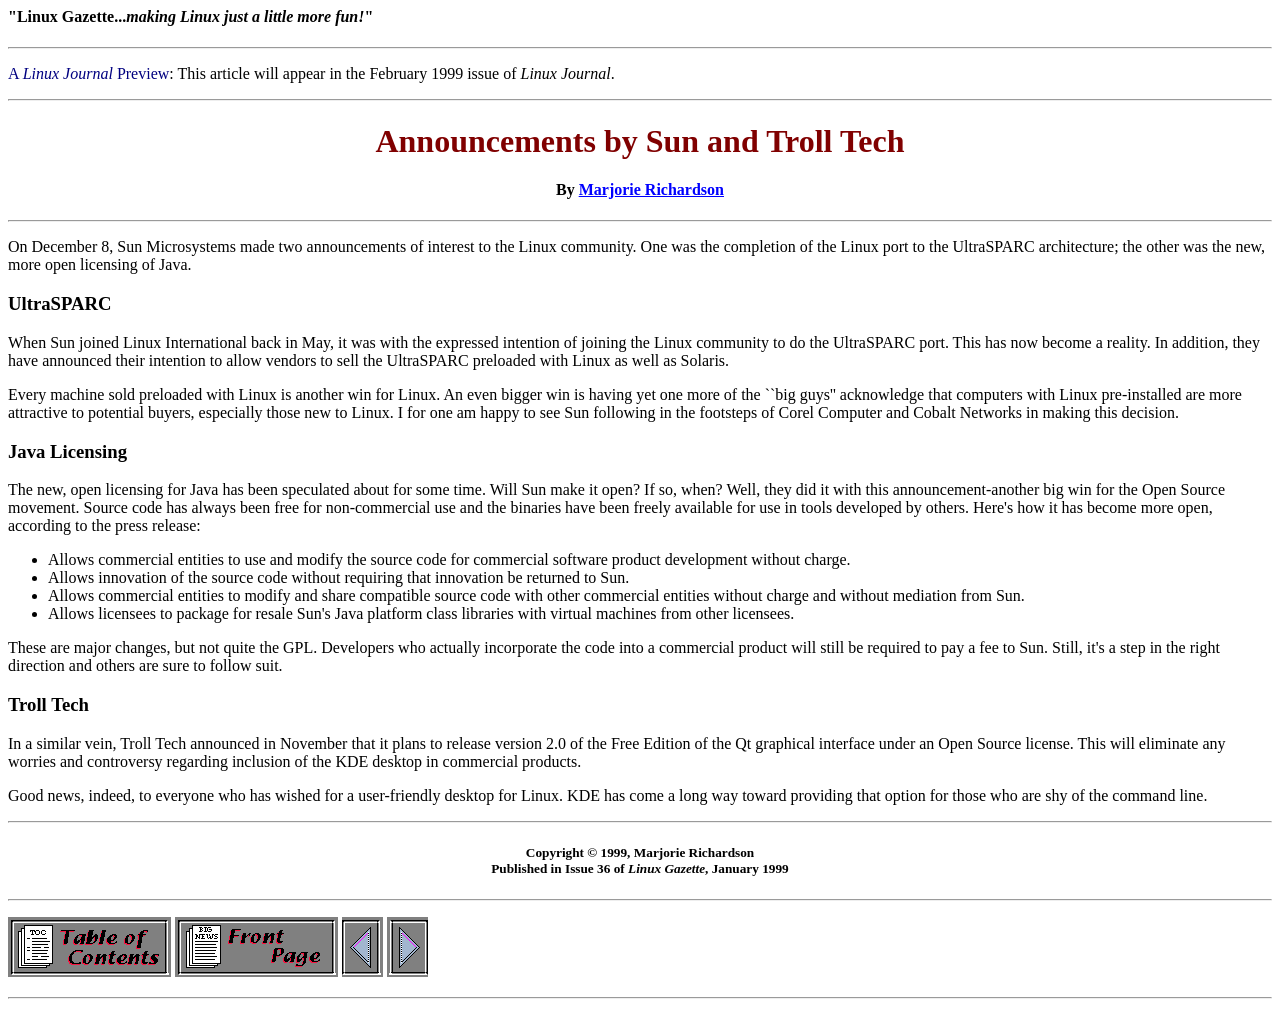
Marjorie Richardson (651, 189)
